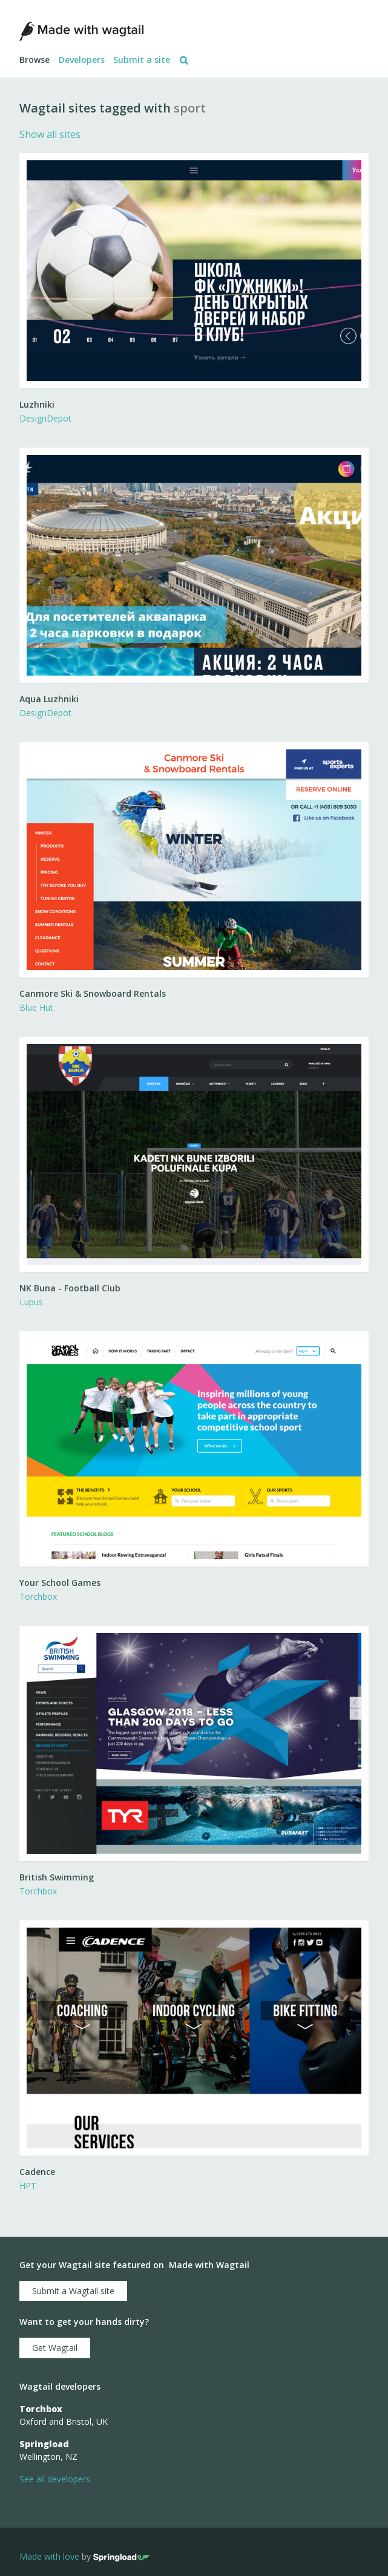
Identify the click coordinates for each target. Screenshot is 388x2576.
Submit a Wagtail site (73, 2291)
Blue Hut (36, 1007)
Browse (34, 59)
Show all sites (50, 134)
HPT (27, 2185)
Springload (44, 2444)
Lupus (31, 1302)
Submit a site (141, 59)
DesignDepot (45, 418)
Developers (82, 59)
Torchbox (38, 1596)
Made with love (49, 2556)
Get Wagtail (54, 2347)
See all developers (54, 2479)
